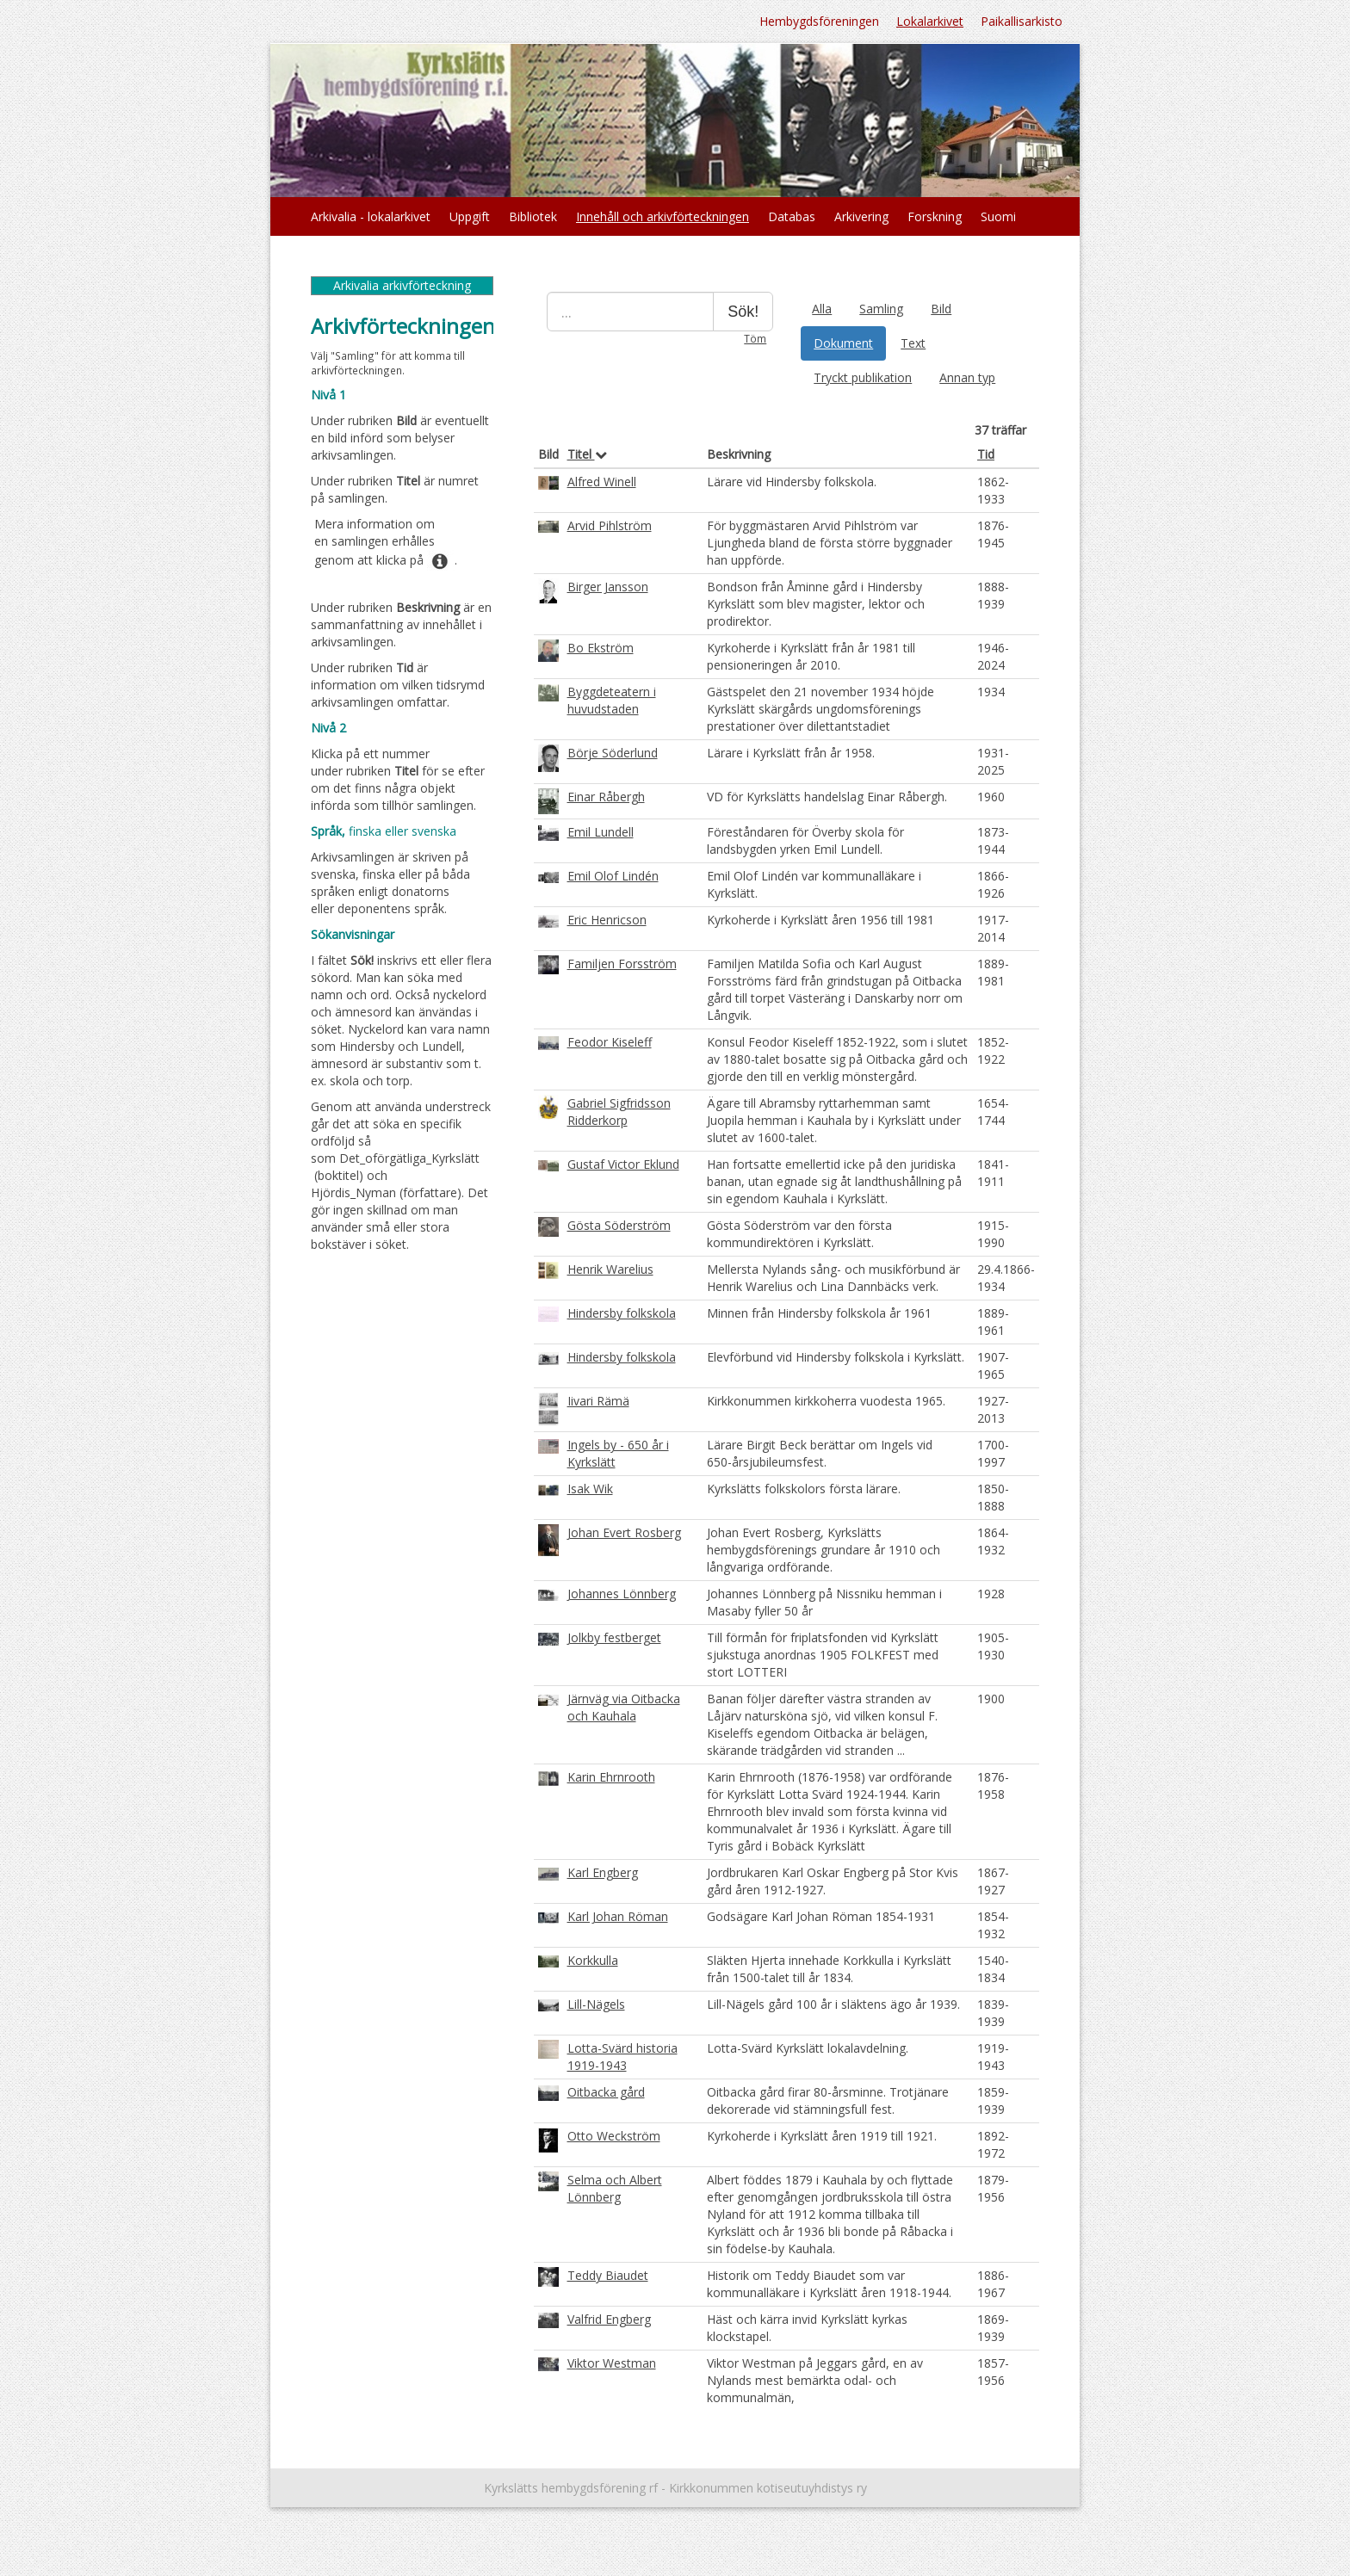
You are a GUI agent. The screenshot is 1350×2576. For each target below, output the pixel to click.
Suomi (998, 216)
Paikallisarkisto (1021, 21)
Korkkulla (592, 1960)
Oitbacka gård (606, 2092)
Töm (755, 338)
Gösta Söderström (619, 1225)
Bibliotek (533, 216)
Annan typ (967, 377)
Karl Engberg (602, 1872)
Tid (985, 454)
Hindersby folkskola (621, 1313)
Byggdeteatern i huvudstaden (611, 700)
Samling (881, 308)
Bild (941, 308)
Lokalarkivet (929, 21)
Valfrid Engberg (609, 2319)
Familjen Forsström (622, 963)
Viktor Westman (611, 2363)
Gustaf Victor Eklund (623, 1164)
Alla (822, 308)
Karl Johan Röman (617, 1916)
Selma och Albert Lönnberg (614, 2188)
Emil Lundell (600, 832)
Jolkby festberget (614, 1637)
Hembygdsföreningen (819, 21)
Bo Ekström (600, 647)
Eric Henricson (607, 919)
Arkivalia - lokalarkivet (370, 216)
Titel (587, 454)
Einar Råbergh (606, 796)
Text (913, 343)
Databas (791, 216)
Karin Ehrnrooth (611, 1777)
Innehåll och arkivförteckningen (662, 216)
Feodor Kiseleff (609, 1042)
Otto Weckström (613, 2136)
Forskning (934, 216)
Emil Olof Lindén (613, 876)
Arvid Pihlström (609, 525)
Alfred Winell (601, 481)
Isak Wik (590, 1488)
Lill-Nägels (596, 2004)
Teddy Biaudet (607, 2275)
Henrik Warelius (610, 1269)
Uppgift (469, 216)
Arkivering (861, 216)
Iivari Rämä (598, 1401)
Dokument (843, 343)
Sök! (743, 311)
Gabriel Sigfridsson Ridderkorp (619, 1111)
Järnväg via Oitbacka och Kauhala (623, 1707)
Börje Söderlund (612, 752)
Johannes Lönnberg (621, 1593)
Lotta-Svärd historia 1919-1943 (622, 2056)
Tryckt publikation (863, 377)
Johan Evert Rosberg (624, 1532)
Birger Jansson (607, 586)
